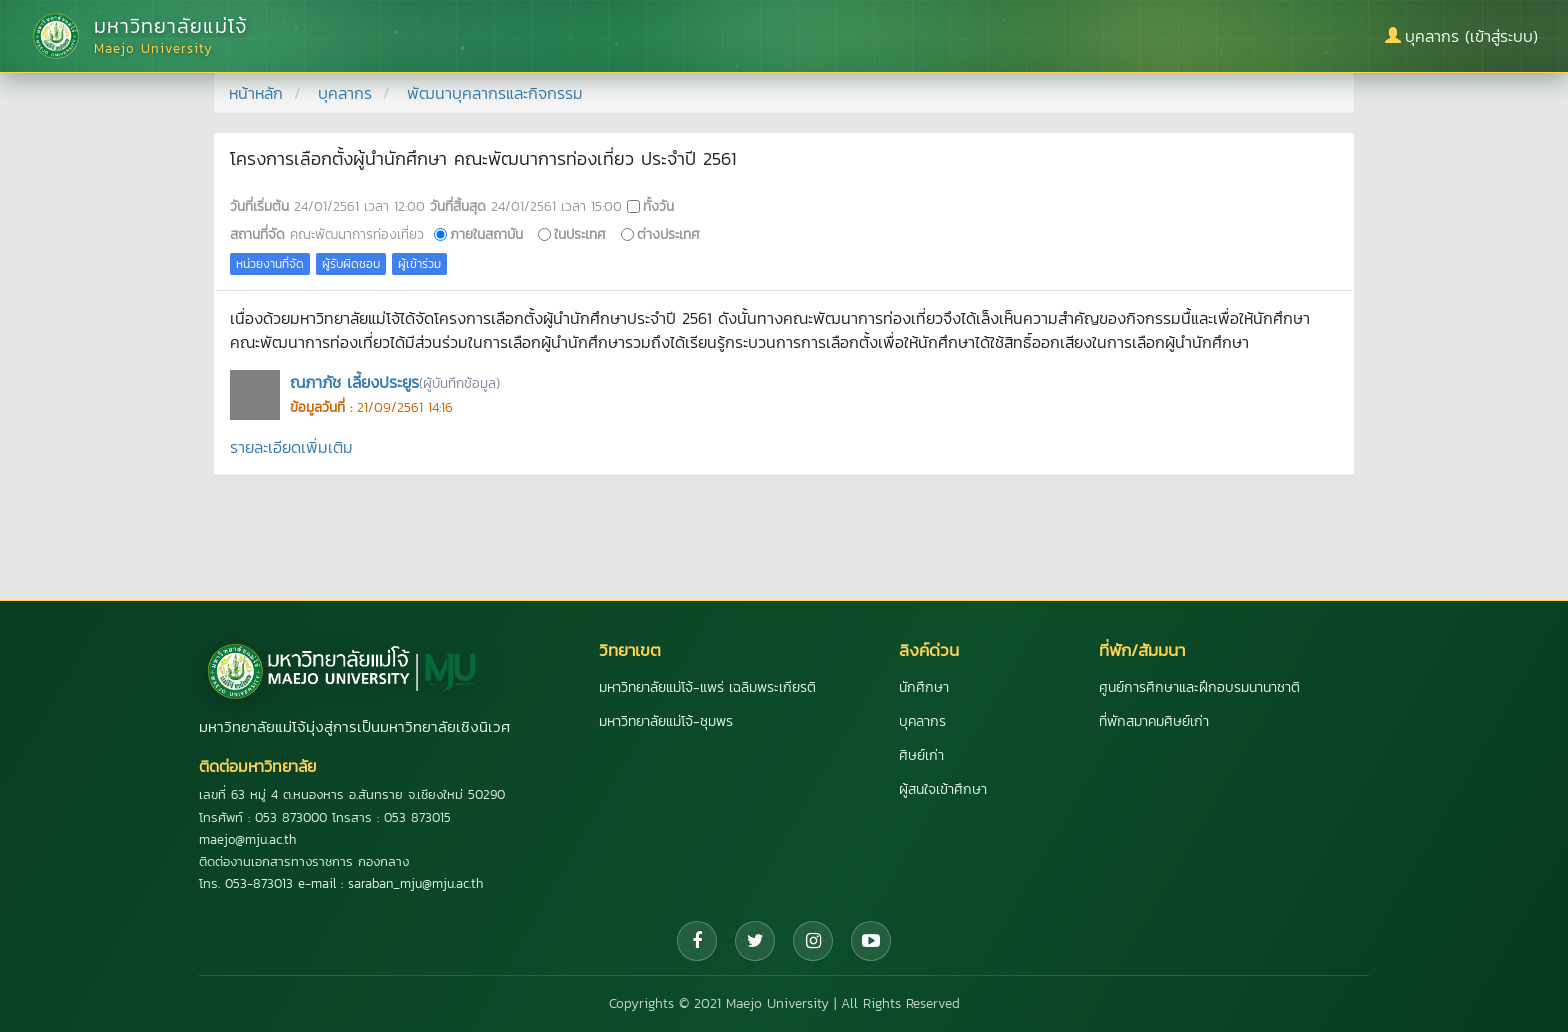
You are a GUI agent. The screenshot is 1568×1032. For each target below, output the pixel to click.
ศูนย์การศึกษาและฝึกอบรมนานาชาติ (1199, 687)
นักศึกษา (924, 687)
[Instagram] (813, 941)
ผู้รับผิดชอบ (351, 264)
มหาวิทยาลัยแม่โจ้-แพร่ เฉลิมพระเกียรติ (707, 687)
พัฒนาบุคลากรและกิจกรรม (495, 93)
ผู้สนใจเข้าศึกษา (943, 789)
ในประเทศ (580, 234)
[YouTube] (871, 941)
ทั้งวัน (658, 206)
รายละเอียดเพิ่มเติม (291, 447)
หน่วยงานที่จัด (270, 264)
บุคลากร (345, 93)
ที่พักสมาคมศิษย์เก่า (1154, 721)
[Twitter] (755, 941)
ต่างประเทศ (668, 234)
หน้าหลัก (256, 93)
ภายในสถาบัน (486, 234)
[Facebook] (697, 941)
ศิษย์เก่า (921, 755)
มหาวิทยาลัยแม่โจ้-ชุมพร (666, 721)
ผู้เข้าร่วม (419, 264)
